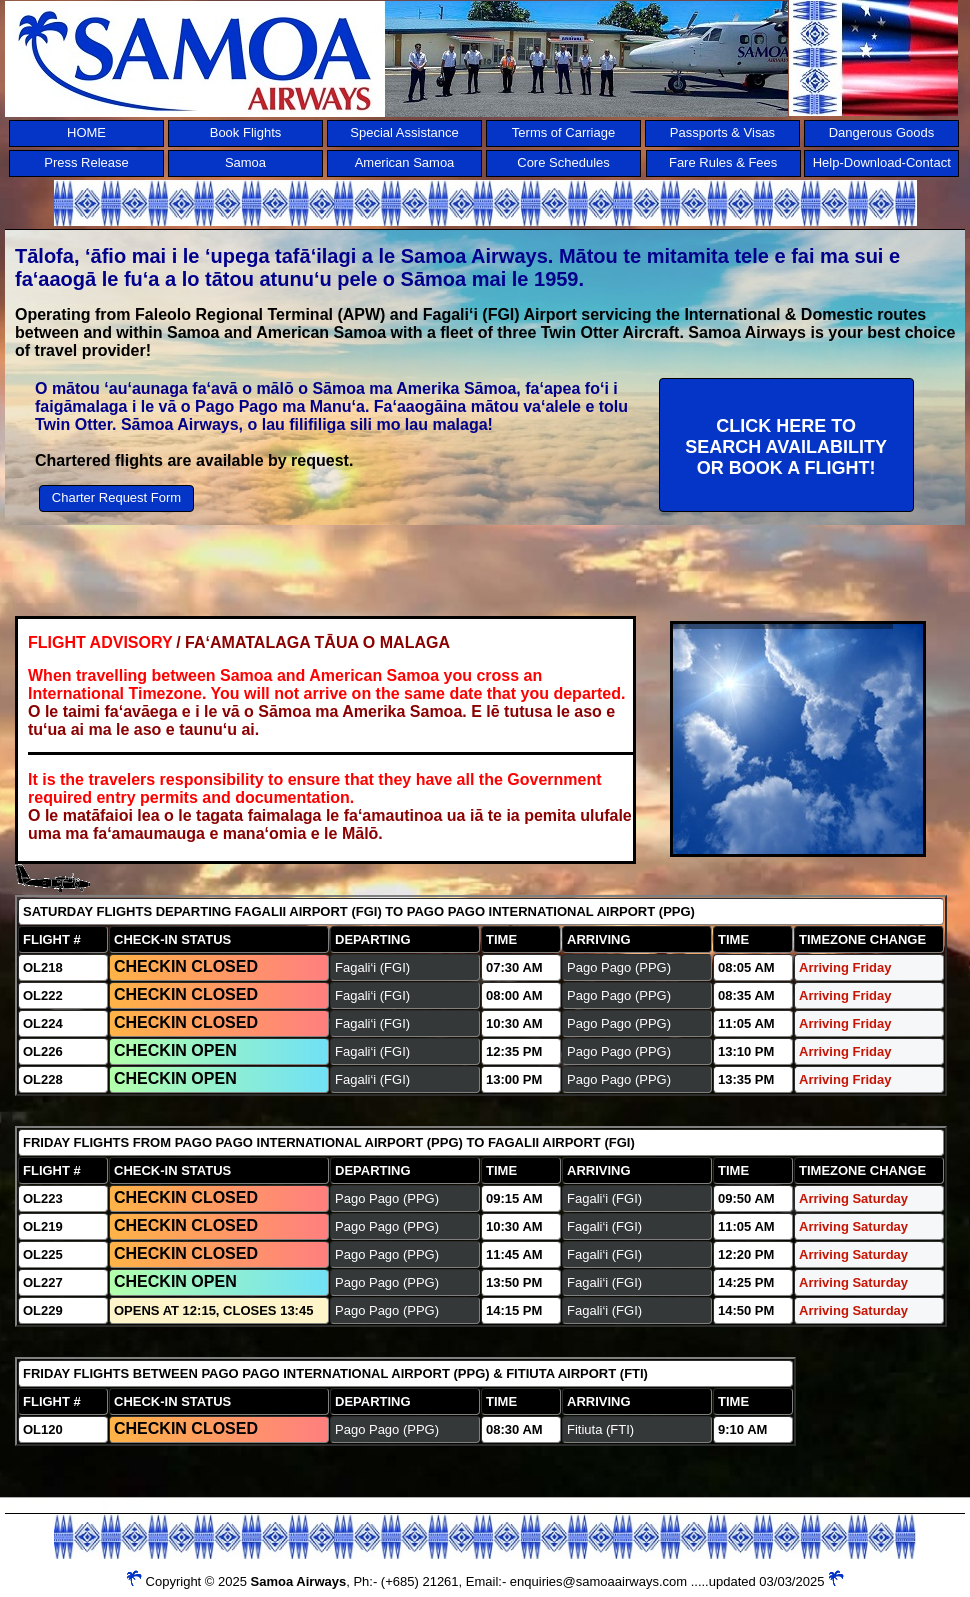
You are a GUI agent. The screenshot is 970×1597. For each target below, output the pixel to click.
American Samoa (405, 162)
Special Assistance (404, 132)
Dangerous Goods (882, 132)
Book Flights (246, 132)
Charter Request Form (116, 497)
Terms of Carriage (563, 132)
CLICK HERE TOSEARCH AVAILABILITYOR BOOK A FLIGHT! (786, 447)
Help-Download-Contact (882, 162)
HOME (86, 132)
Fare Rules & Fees (723, 162)
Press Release (86, 162)
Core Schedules (563, 162)
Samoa (245, 162)
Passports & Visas (722, 132)
